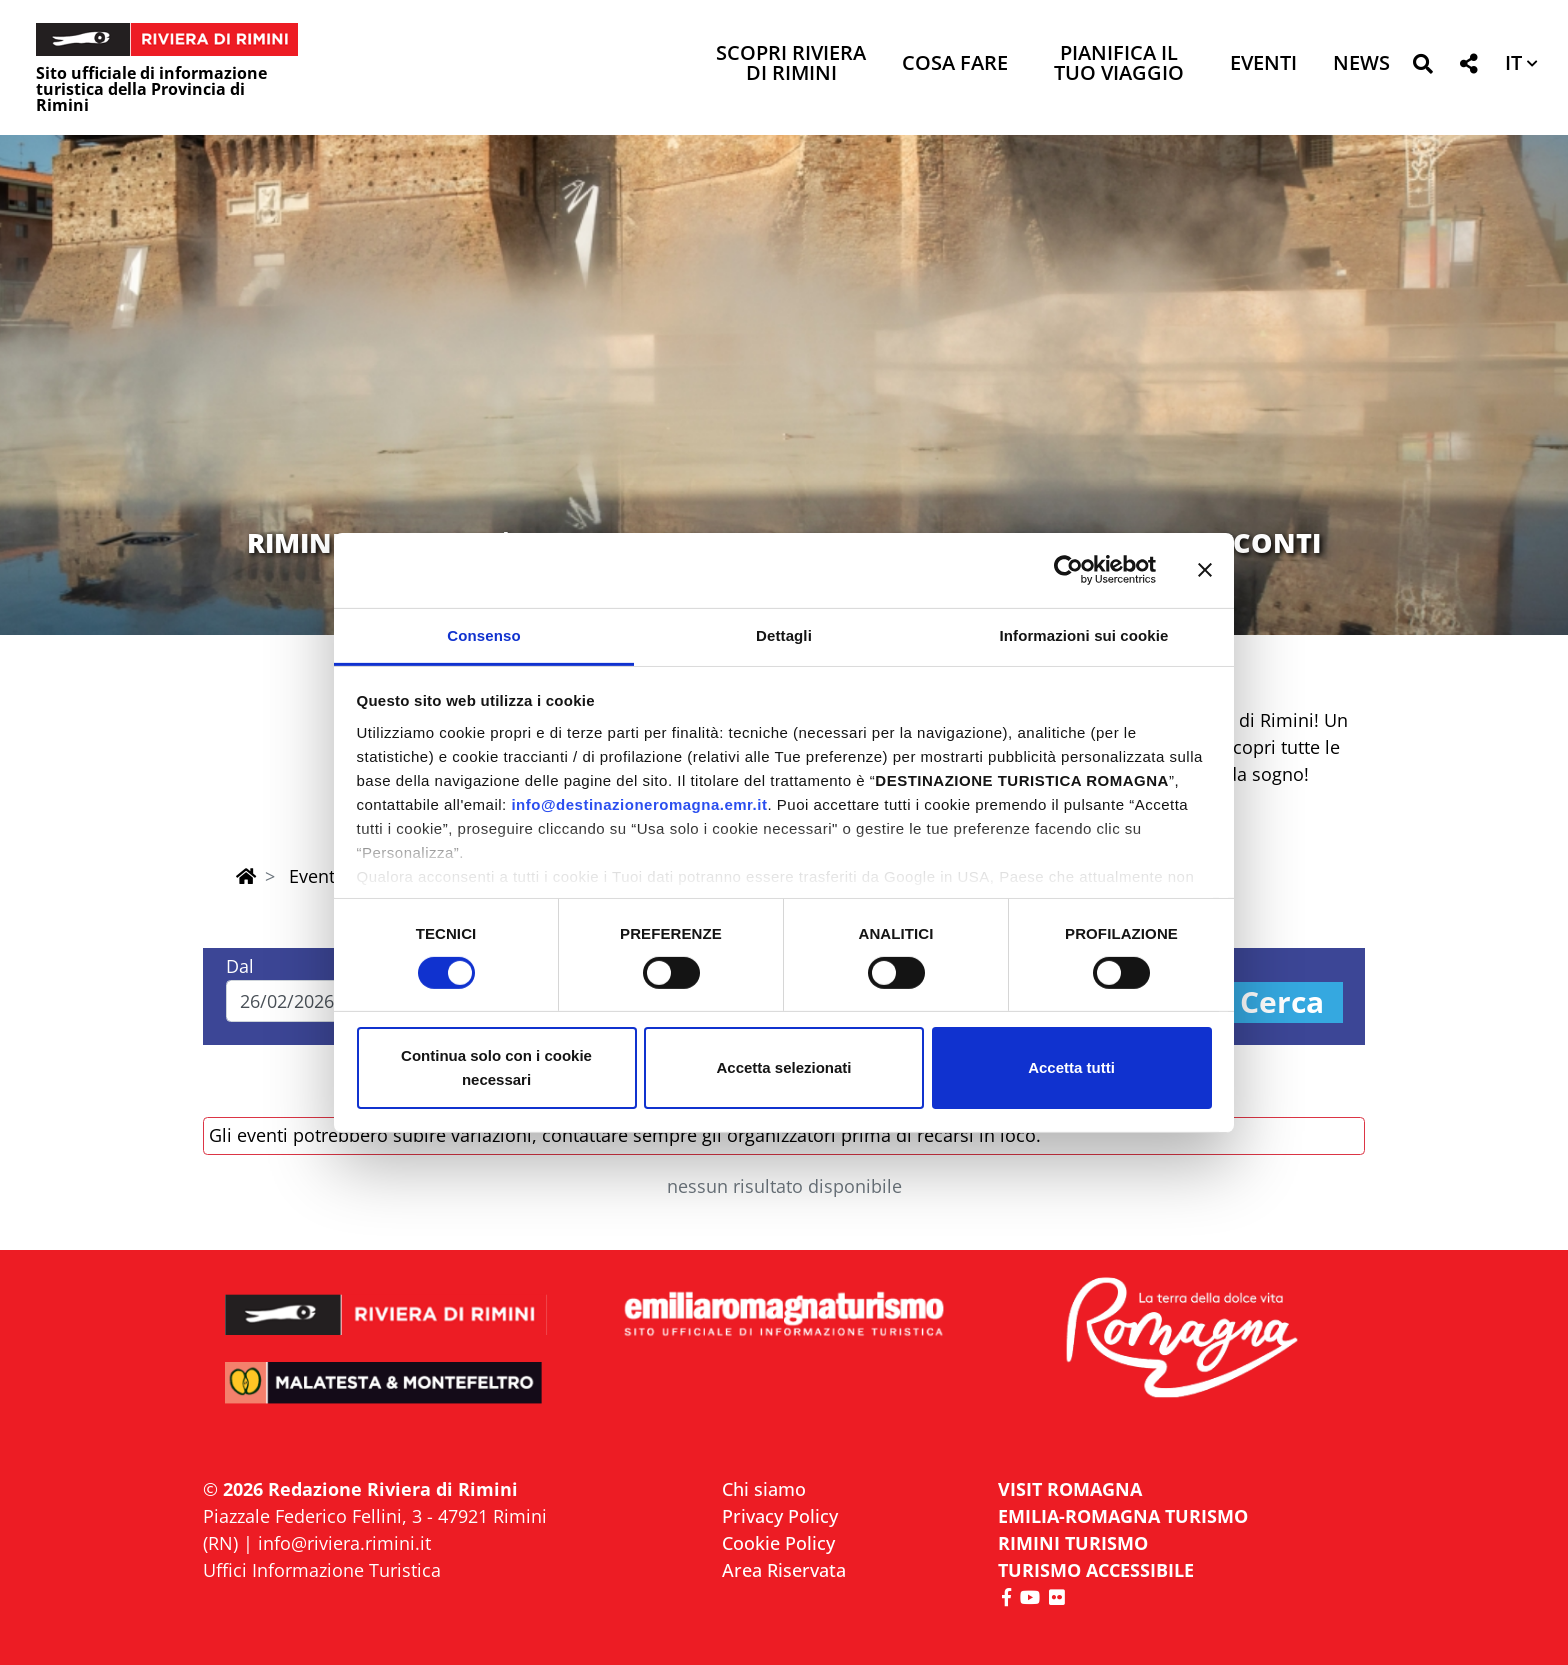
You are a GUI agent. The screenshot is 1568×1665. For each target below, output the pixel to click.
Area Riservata (784, 1570)
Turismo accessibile (1096, 1570)
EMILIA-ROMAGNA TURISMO (1123, 1516)
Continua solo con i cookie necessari (496, 1067)
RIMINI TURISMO (1073, 1543)
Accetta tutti (1071, 1067)
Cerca (1282, 1002)
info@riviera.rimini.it (344, 1543)
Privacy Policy (780, 1516)
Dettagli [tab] (784, 634)
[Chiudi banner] (1205, 570)
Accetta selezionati (783, 1067)
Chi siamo (764, 1489)
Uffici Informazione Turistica (322, 1570)
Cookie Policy (778, 1543)
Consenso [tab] (483, 634)
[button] (1422, 67)
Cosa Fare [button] (955, 64)
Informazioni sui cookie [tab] (1084, 634)
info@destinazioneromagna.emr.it (639, 803)
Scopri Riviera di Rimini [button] (791, 64)
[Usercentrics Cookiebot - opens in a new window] (1068, 570)
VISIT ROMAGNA (1070, 1489)
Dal (240, 966)
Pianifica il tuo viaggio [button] (1119, 64)
